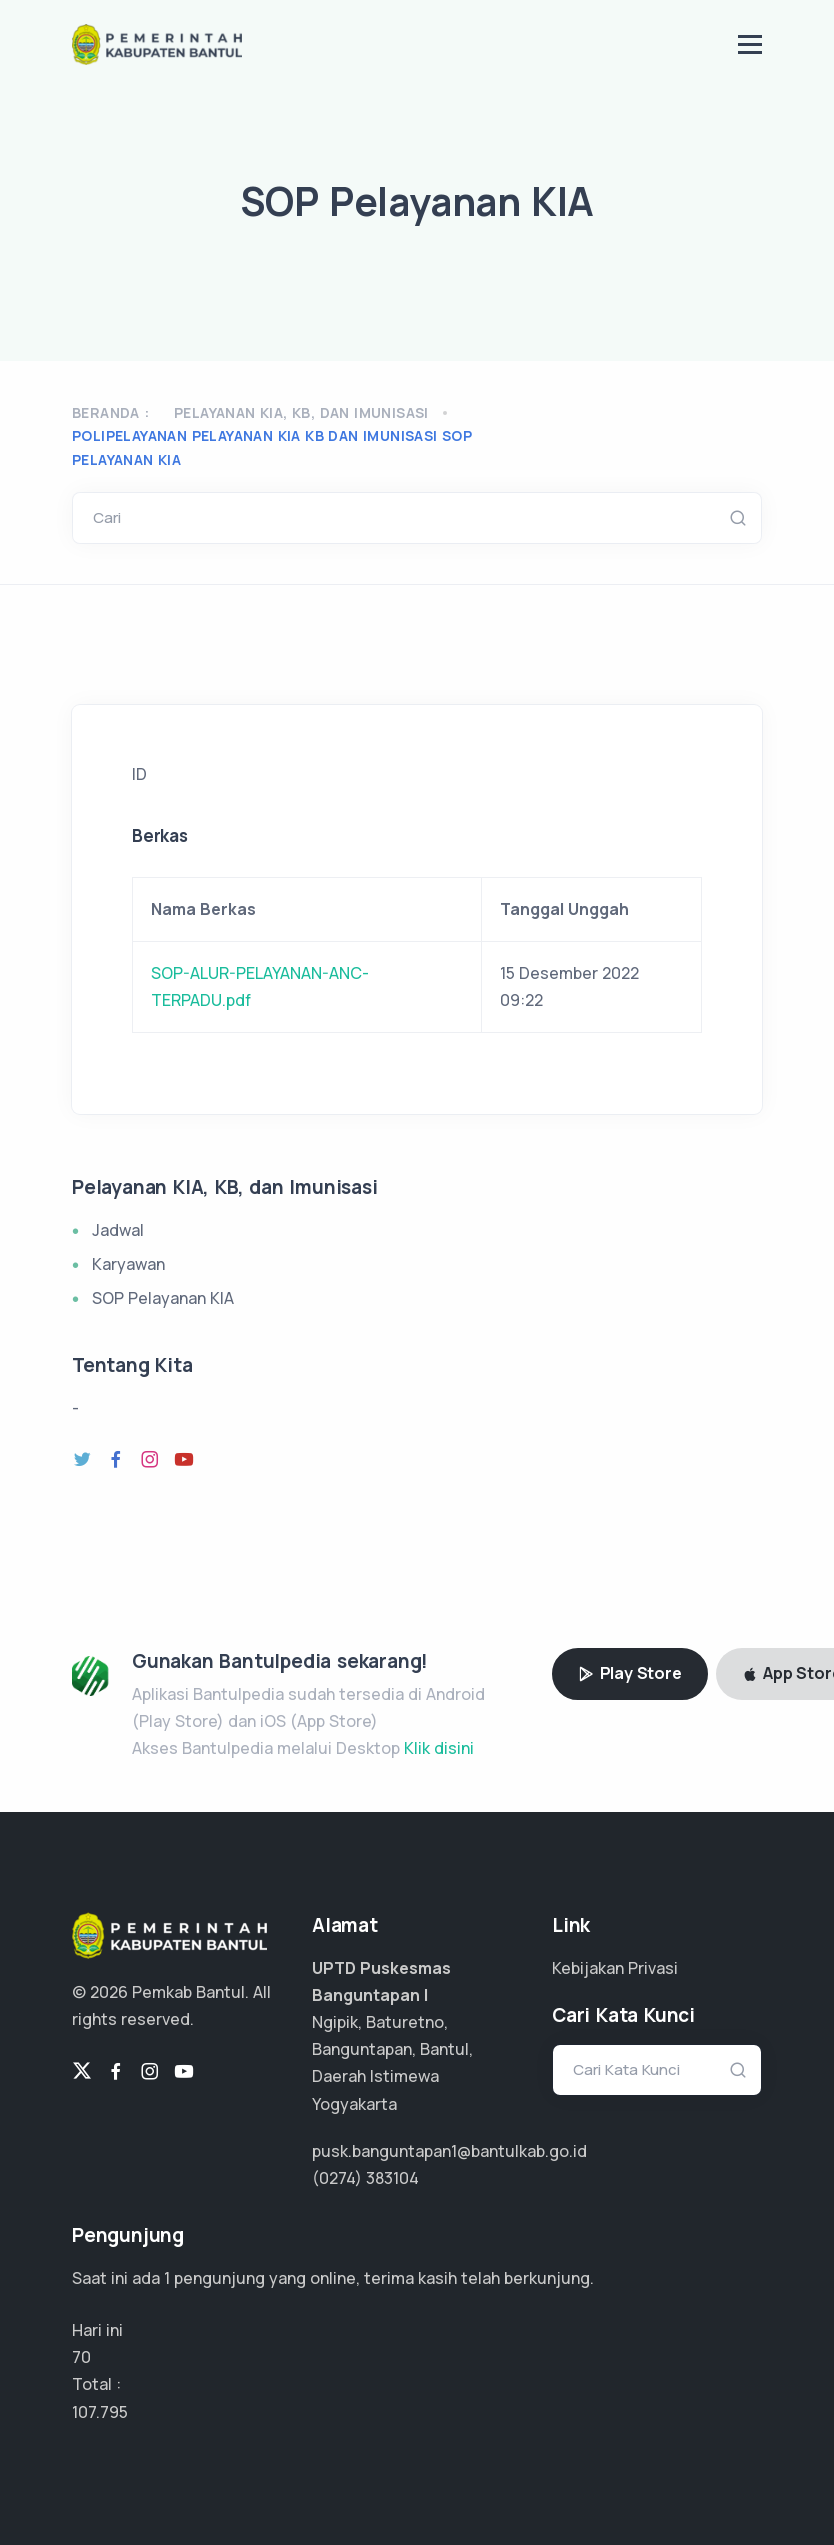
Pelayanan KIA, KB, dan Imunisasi (301, 412)
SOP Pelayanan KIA (163, 1298)
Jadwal (118, 1230)
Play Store (630, 1673)
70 (81, 2357)
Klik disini (439, 1748)
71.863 (95, 2412)
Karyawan (128, 1264)
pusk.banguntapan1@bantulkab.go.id (449, 2151)
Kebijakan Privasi (615, 1968)
